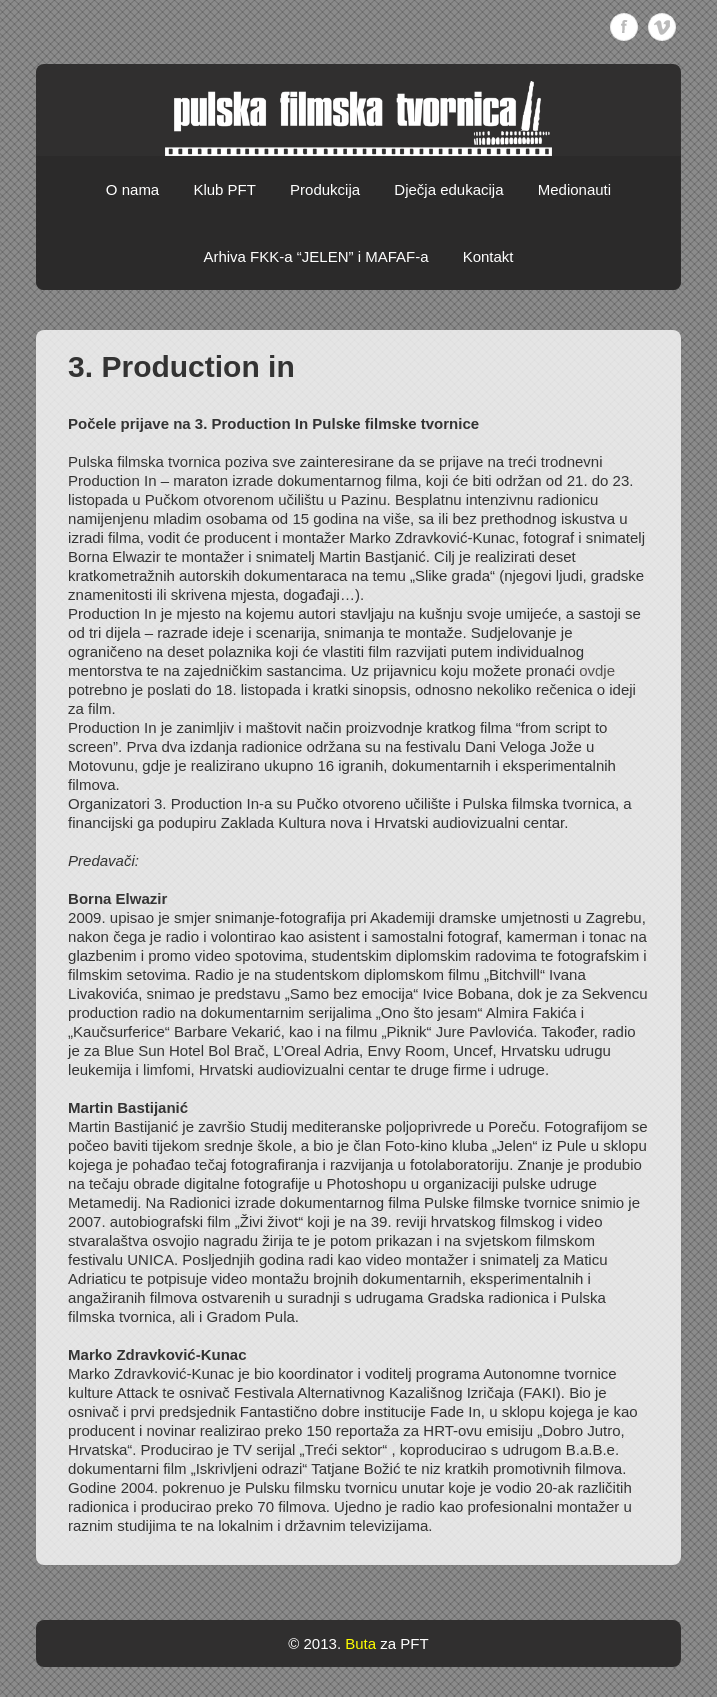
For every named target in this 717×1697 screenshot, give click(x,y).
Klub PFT (224, 189)
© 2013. (314, 1643)
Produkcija (325, 189)
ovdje (597, 670)
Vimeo (662, 27)
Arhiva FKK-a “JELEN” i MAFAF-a (315, 256)
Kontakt (488, 256)
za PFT (404, 1643)
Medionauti (574, 189)
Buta (360, 1643)
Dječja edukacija (448, 189)
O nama (132, 189)
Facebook (624, 27)
